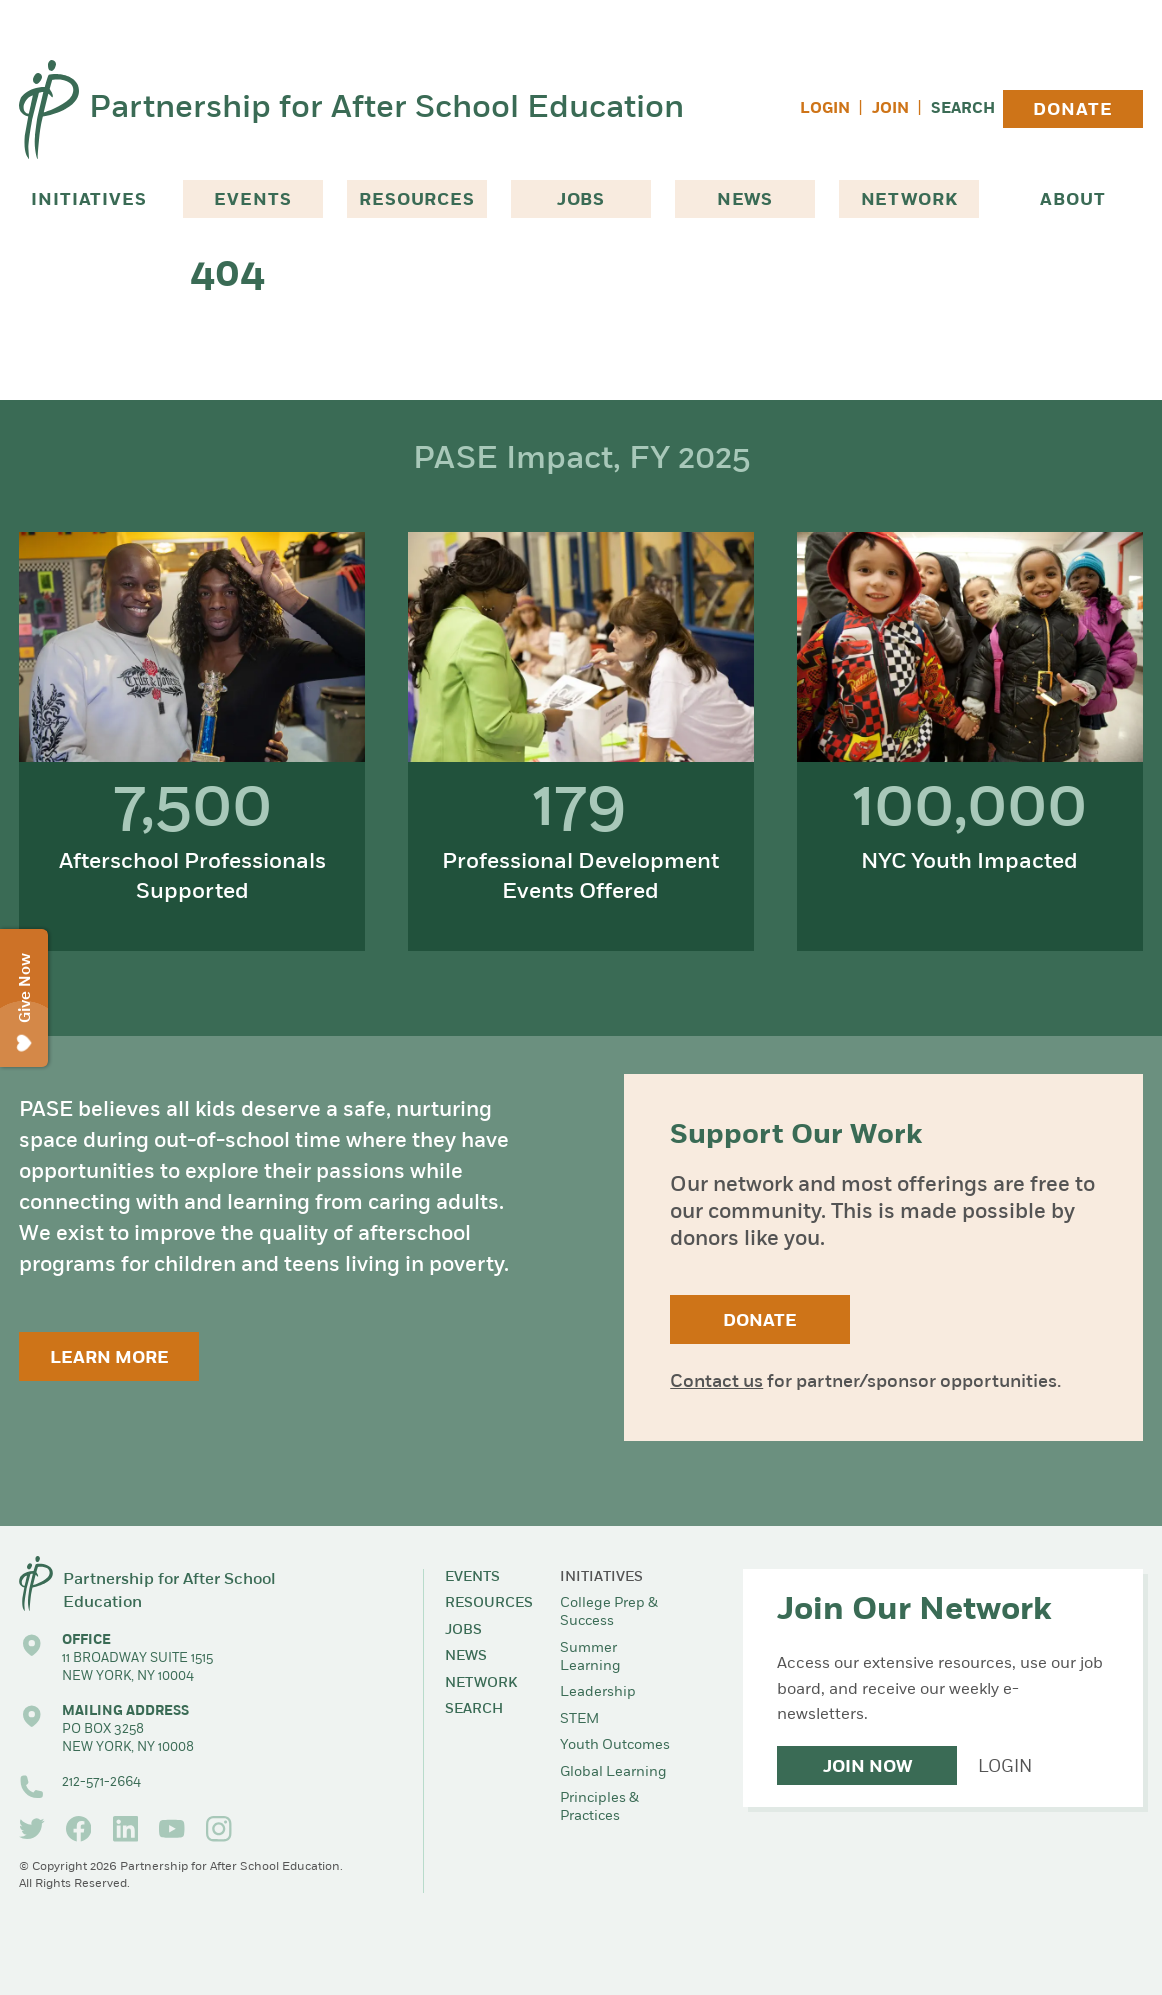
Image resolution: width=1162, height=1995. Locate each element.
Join (890, 109)
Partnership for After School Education (386, 109)
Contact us (716, 1382)
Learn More (109, 1358)
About (1072, 200)
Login (825, 109)
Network (909, 200)
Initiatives (88, 200)
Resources (417, 200)
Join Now (867, 1767)
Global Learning (613, 1772)
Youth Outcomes (615, 1745)
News (745, 200)
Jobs (581, 200)
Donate (1072, 110)
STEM (579, 1719)
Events (252, 200)
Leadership (598, 1692)
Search (963, 109)
